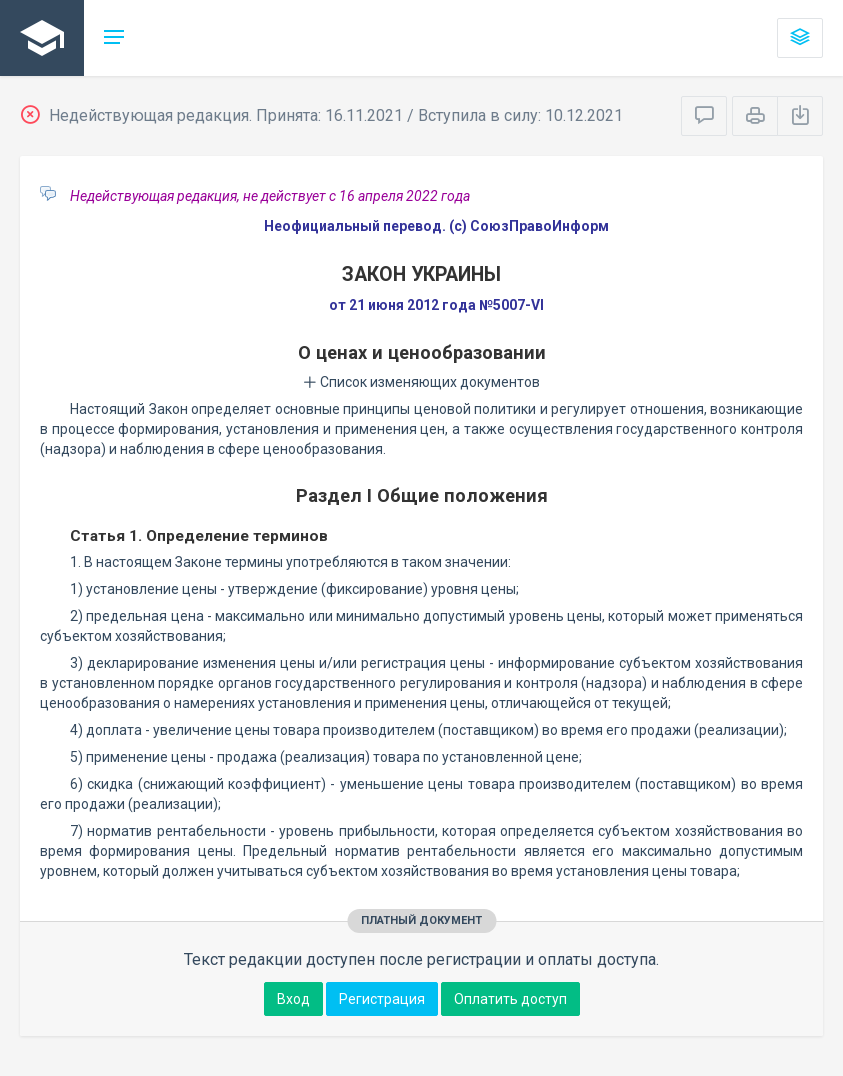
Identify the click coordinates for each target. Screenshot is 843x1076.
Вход (293, 999)
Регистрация (382, 999)
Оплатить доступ (510, 999)
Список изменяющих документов (421, 382)
